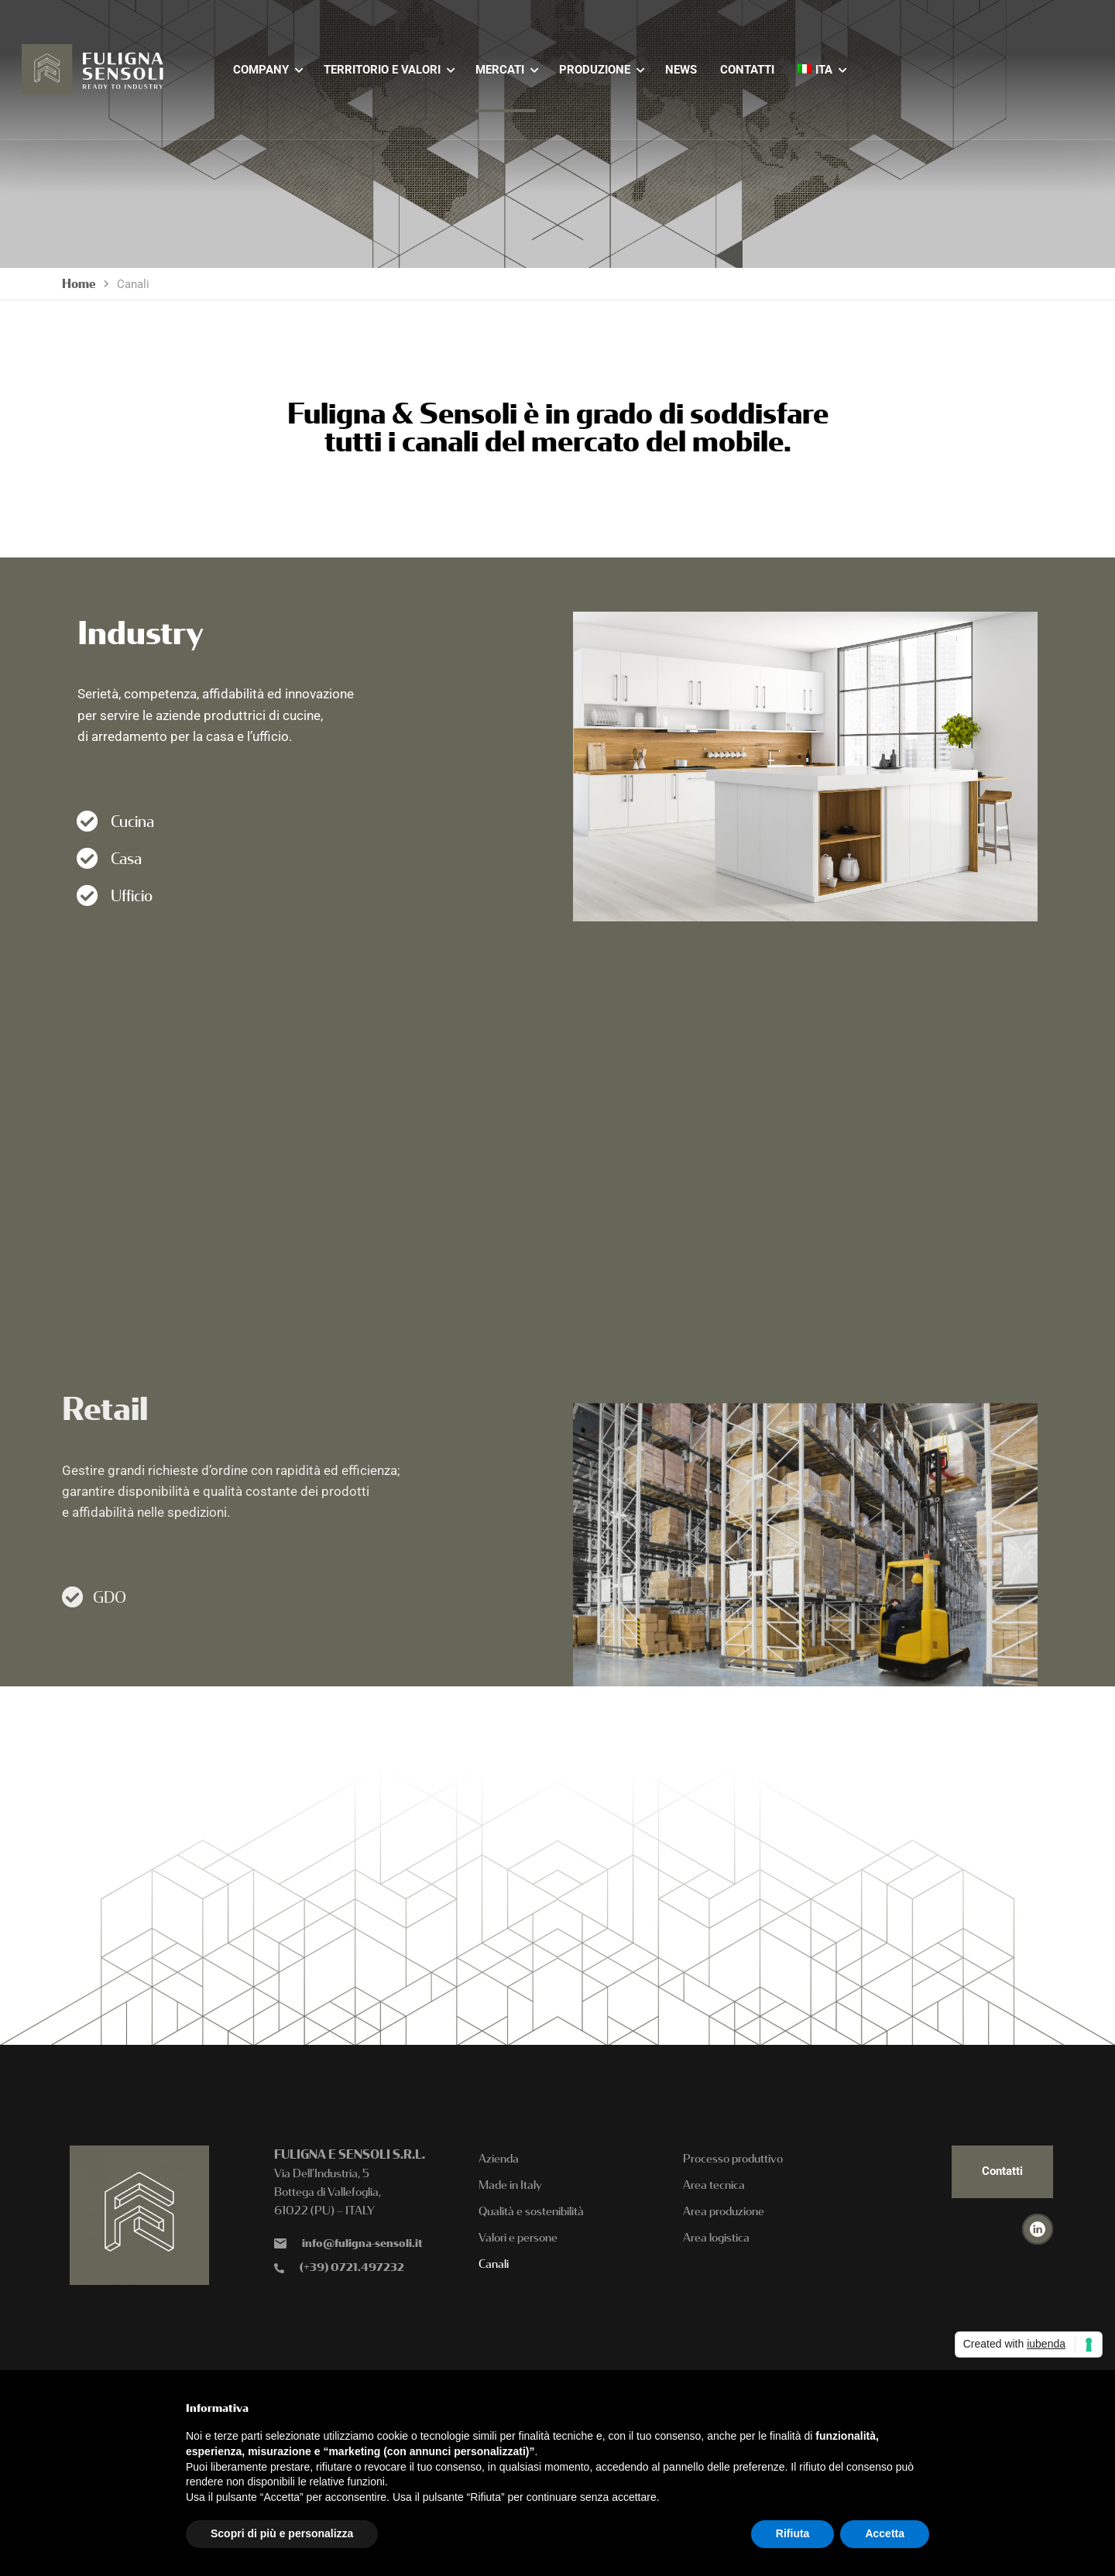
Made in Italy (510, 2185)
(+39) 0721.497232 (352, 2267)
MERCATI (499, 70)
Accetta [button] (884, 2533)
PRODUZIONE (594, 70)
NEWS (681, 70)
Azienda (499, 2159)
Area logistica (716, 2238)
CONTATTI (747, 70)
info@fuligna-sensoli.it (362, 2243)
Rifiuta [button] (793, 2533)
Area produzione (723, 2211)
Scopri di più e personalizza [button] (282, 2533)
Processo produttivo (733, 2159)
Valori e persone (518, 2238)
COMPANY (261, 70)
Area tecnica (714, 2185)
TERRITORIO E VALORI (382, 70)
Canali (494, 2264)
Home (79, 284)
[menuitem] (815, 69)
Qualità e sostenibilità (531, 2211)
